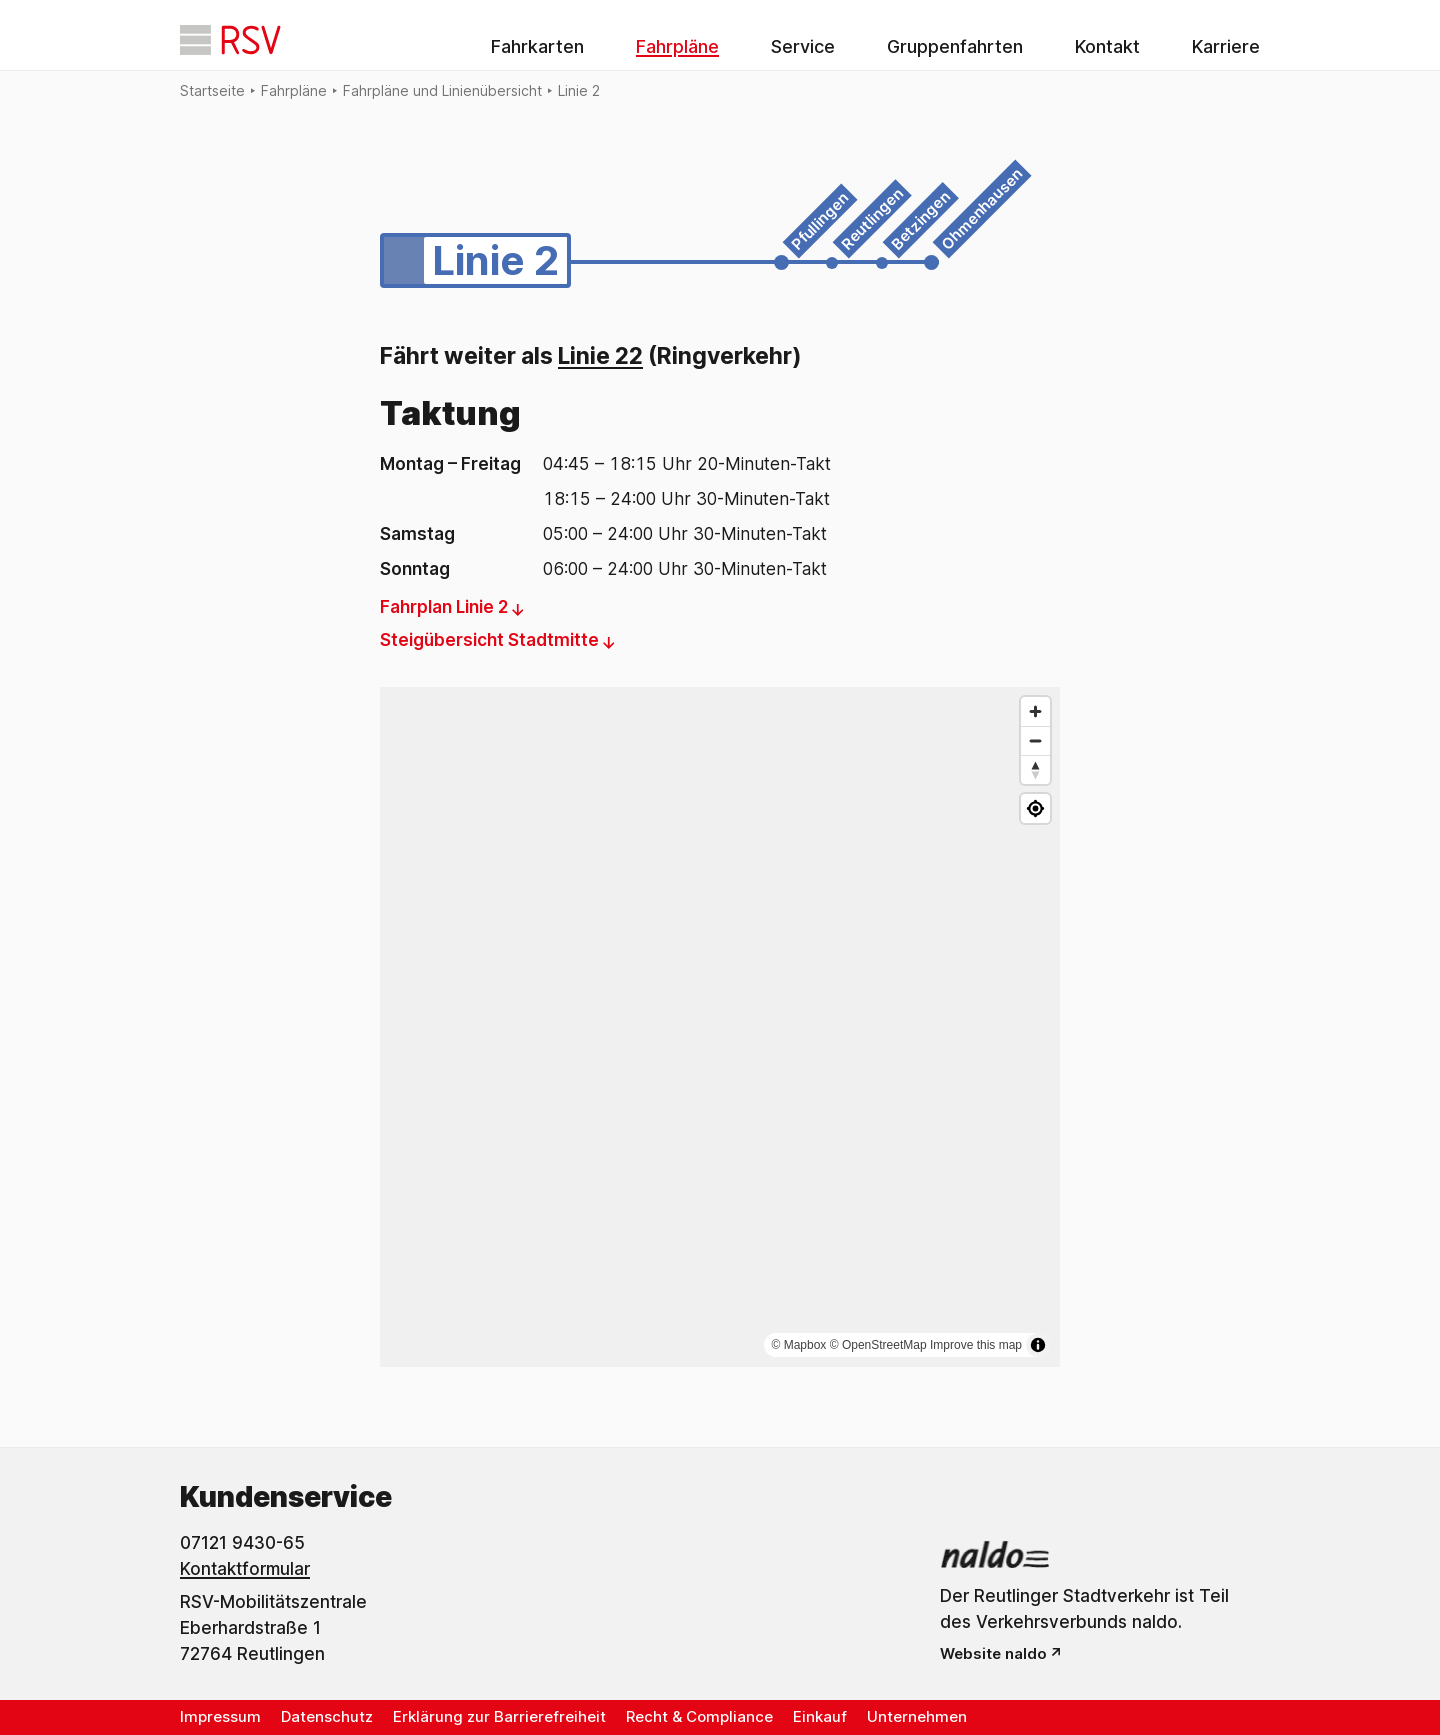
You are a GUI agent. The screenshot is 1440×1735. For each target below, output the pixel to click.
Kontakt (1107, 46)
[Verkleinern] (1035, 740)
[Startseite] (230, 40)
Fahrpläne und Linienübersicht (442, 90)
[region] (720, 1027)
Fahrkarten (537, 46)
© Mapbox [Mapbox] (799, 1345)
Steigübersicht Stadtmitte (489, 640)
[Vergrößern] (1035, 711)
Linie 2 (579, 90)
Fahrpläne (677, 46)
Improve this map (976, 1345)
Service (803, 46)
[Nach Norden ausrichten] (1035, 769)
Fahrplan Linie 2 (444, 607)
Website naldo (993, 1653)
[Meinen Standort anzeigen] (1035, 808)
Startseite (212, 90)
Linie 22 (600, 356)
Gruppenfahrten (955, 46)
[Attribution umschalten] (1038, 1345)
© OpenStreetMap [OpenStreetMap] (878, 1345)
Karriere (1226, 46)
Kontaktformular (245, 1569)
